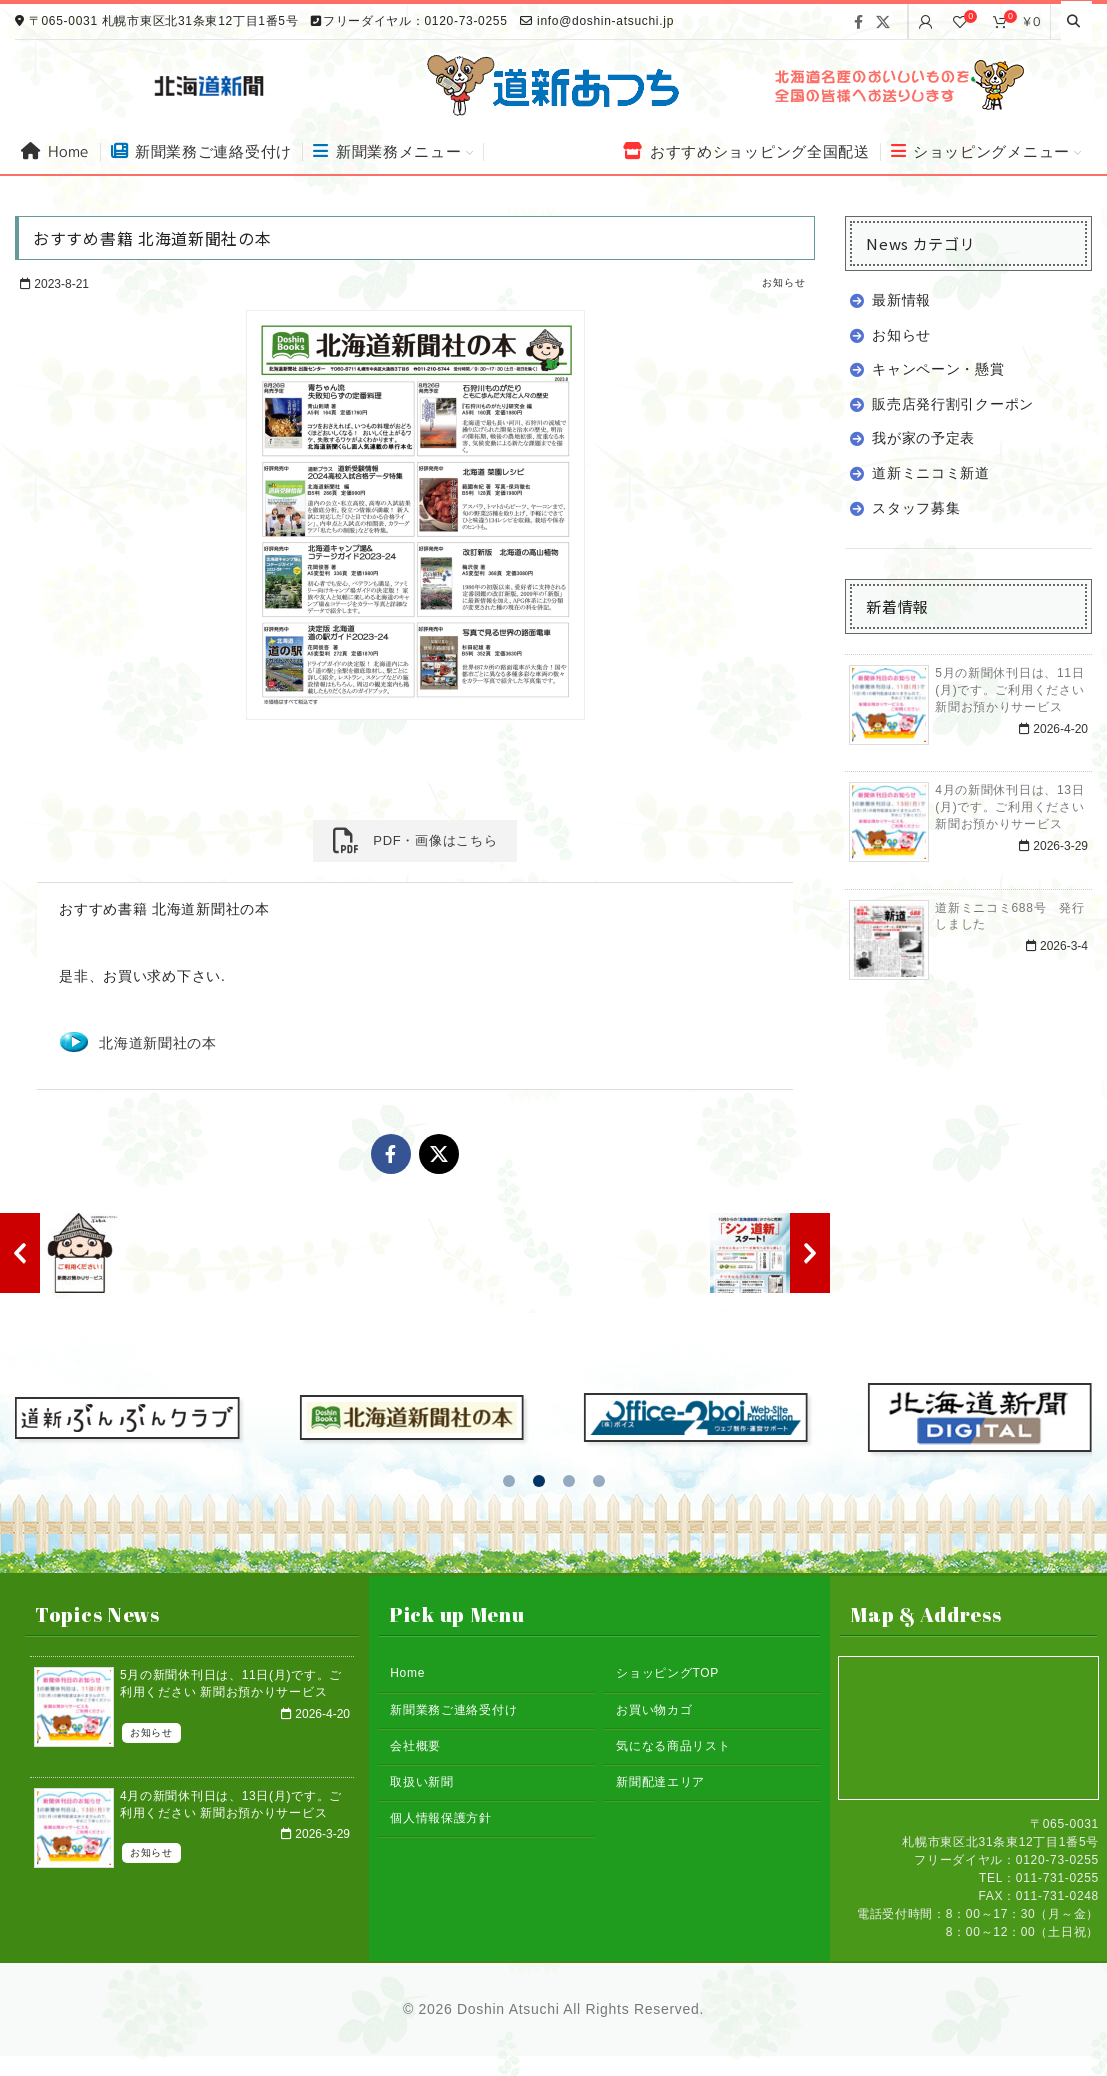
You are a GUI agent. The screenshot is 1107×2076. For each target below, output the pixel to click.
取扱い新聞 (422, 1782)
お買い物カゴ (654, 1710)
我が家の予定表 (923, 438)
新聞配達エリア (660, 1782)
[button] (509, 1481)
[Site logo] (554, 84)
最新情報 (901, 300)
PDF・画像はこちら (415, 841)
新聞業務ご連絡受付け (453, 1710)
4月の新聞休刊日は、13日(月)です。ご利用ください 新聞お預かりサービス (1009, 807)
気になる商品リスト (673, 1746)
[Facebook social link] (859, 22)
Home (407, 1673)
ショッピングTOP (667, 1673)
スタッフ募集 (916, 508)
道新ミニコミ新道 (931, 473)
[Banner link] (897, 85)
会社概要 (415, 1746)
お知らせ (783, 282)
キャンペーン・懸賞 (938, 369)
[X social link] (883, 22)
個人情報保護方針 (441, 1818)
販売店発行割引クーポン (953, 404)
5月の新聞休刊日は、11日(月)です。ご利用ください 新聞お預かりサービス (1009, 690)
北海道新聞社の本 (158, 1043)
